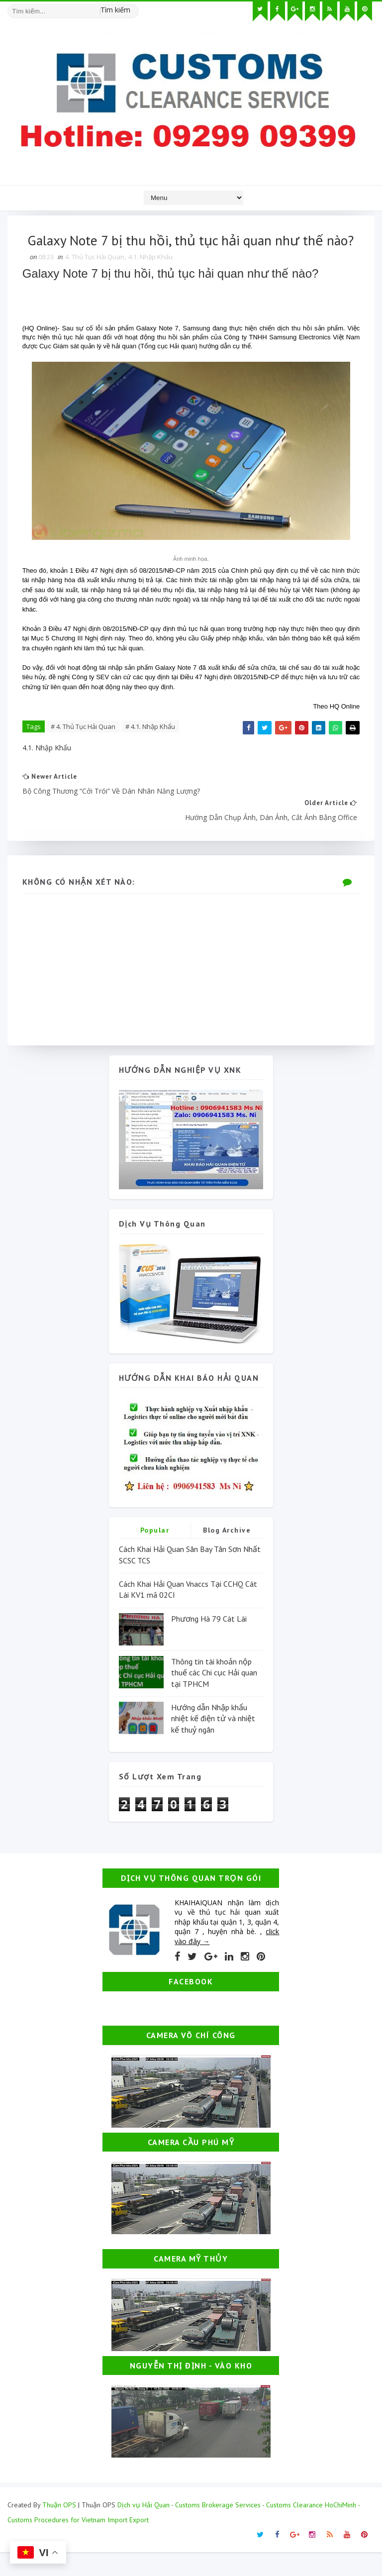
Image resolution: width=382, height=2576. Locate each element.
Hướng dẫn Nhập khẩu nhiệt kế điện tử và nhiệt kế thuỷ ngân (213, 1742)
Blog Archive (227, 1553)
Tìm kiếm (115, 9)
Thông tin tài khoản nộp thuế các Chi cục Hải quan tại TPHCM (214, 1696)
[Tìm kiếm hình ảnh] (134, 7)
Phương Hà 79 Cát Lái (209, 1642)
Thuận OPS (59, 2528)
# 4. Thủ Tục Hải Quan (83, 749)
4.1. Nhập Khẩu (150, 279)
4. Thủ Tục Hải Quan (94, 279)
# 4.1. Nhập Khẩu (150, 749)
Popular (155, 1553)
